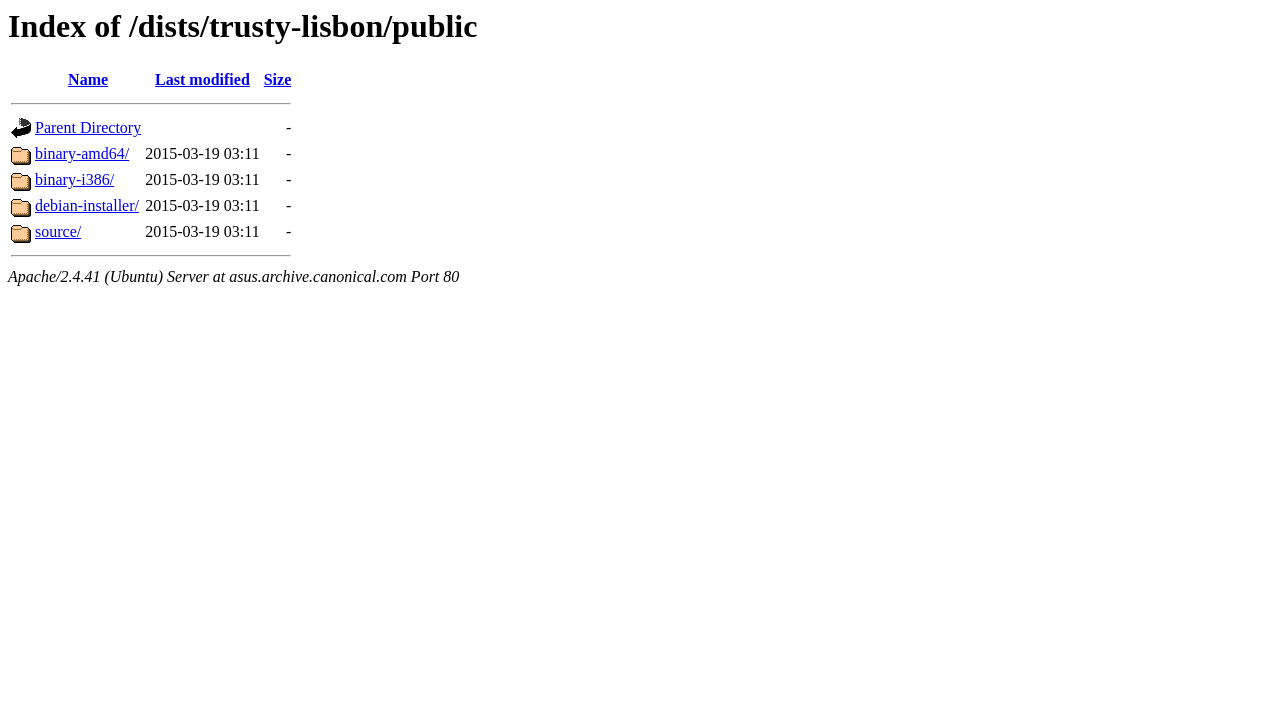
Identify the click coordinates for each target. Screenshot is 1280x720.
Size (278, 79)
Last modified (202, 79)
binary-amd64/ (82, 153)
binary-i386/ (74, 179)
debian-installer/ (87, 205)
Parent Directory (88, 127)
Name (88, 79)
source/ (58, 231)
